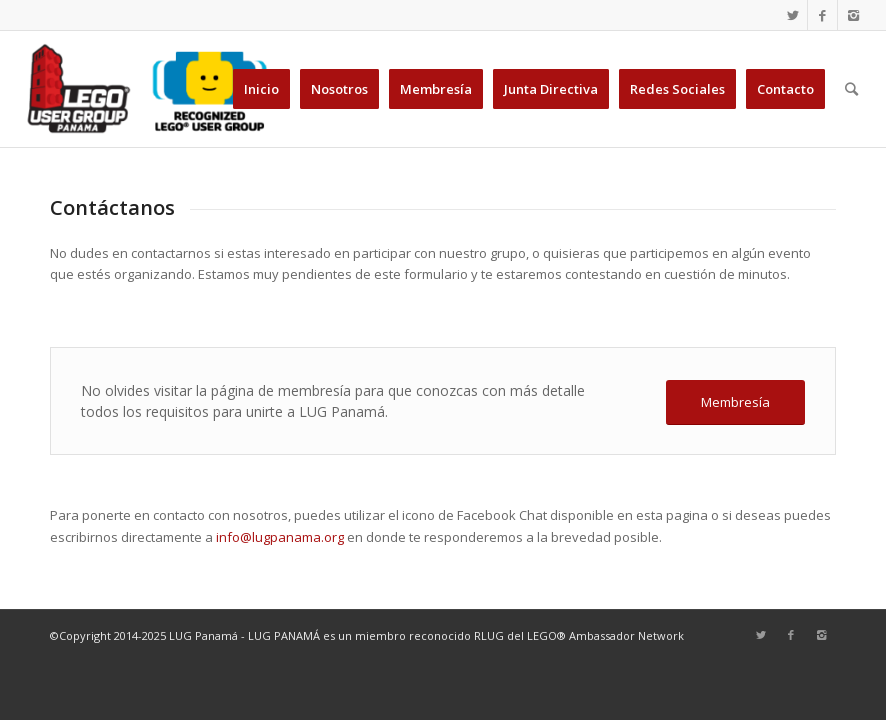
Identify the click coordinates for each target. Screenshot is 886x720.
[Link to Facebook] (822, 15)
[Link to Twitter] (792, 15)
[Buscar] (851, 89)
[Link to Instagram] (853, 15)
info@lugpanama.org (280, 537)
